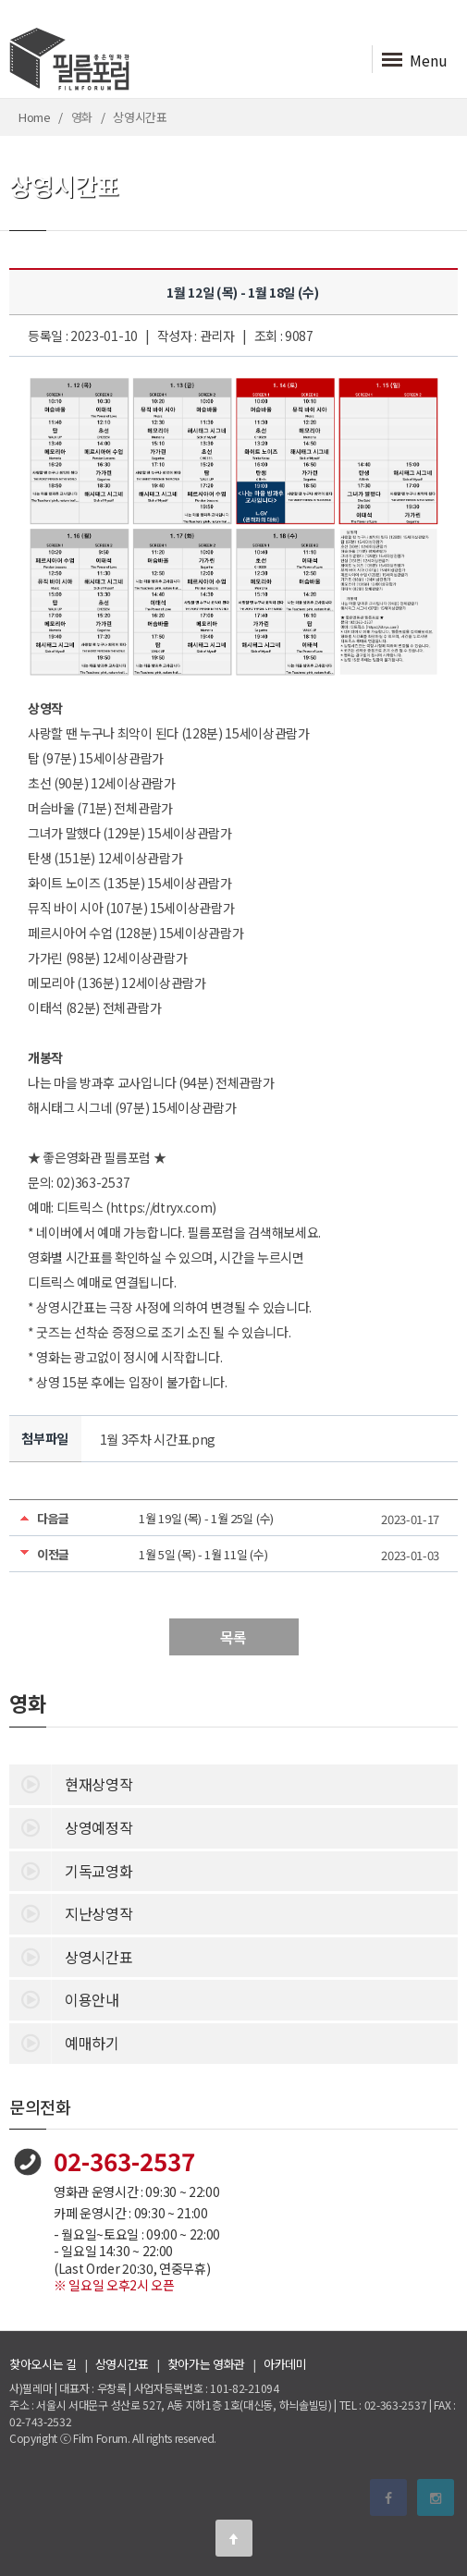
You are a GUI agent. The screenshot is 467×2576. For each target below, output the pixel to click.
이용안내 (64, 1998)
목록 (233, 1637)
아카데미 (285, 2364)
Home (34, 117)
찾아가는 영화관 (206, 2364)
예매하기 (64, 2041)
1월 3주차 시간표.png (158, 1439)
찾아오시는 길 (43, 2364)
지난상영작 (70, 1912)
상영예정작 (70, 1826)
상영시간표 (70, 1955)
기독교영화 (70, 1869)
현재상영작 (70, 1782)
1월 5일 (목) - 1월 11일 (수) (203, 1554)
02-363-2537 (124, 2160)
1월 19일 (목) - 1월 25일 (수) (206, 1518)
